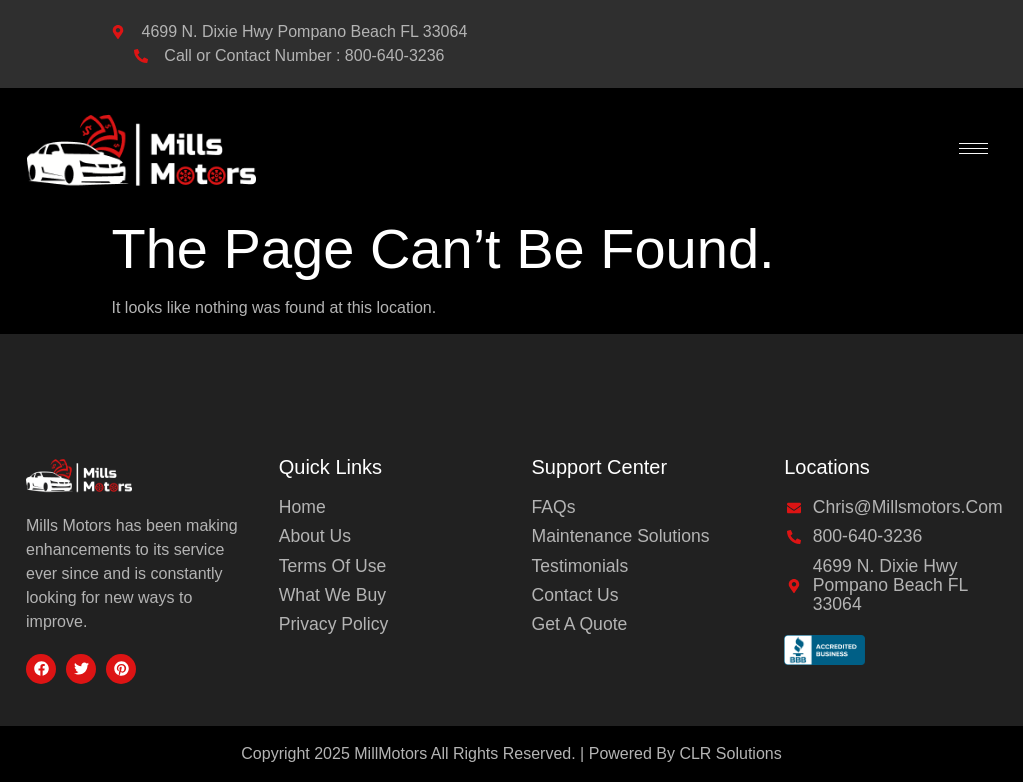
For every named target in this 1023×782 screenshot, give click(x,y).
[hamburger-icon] (973, 148)
